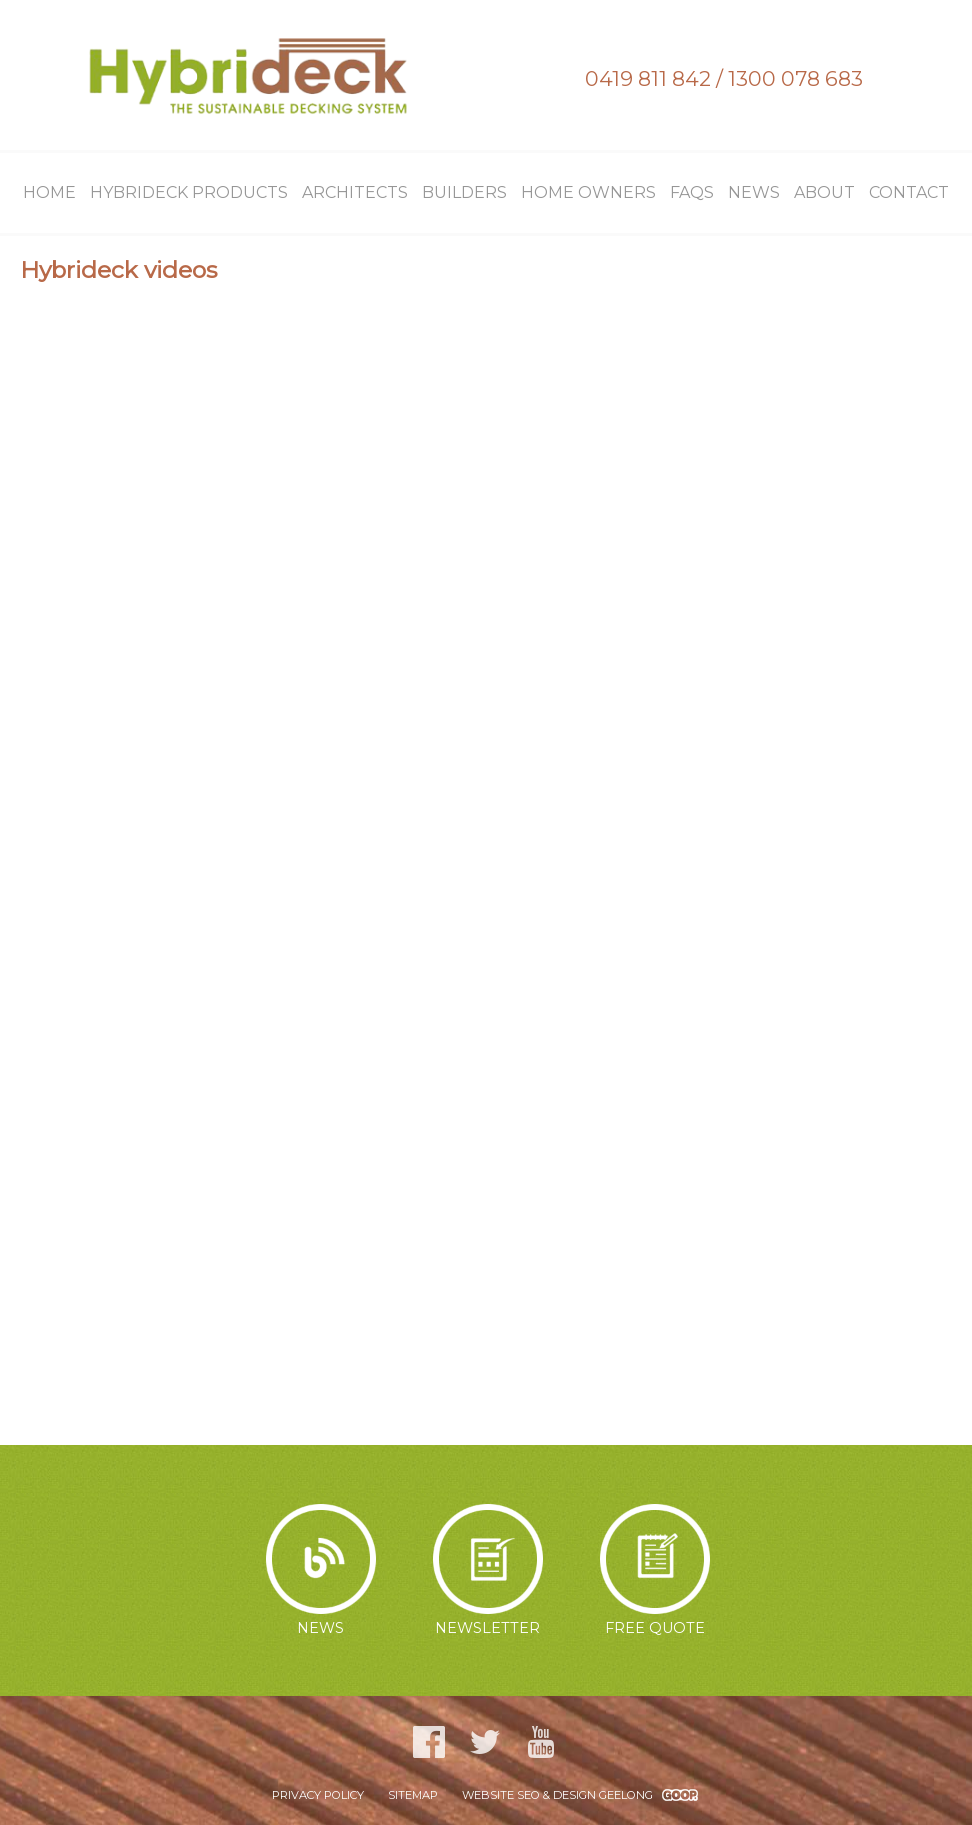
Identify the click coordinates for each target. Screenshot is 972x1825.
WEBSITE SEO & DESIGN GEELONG (557, 1795)
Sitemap (413, 1795)
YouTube (541, 1742)
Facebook (429, 1742)
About (824, 192)
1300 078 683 (795, 78)
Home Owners (588, 192)
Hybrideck (248, 75)
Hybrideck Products (189, 192)
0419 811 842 (648, 78)
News (754, 192)
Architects (355, 192)
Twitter (485, 1742)
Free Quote (655, 1570)
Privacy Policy (318, 1795)
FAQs (692, 192)
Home (49, 192)
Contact (909, 192)
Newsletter (488, 1570)
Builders (464, 192)
